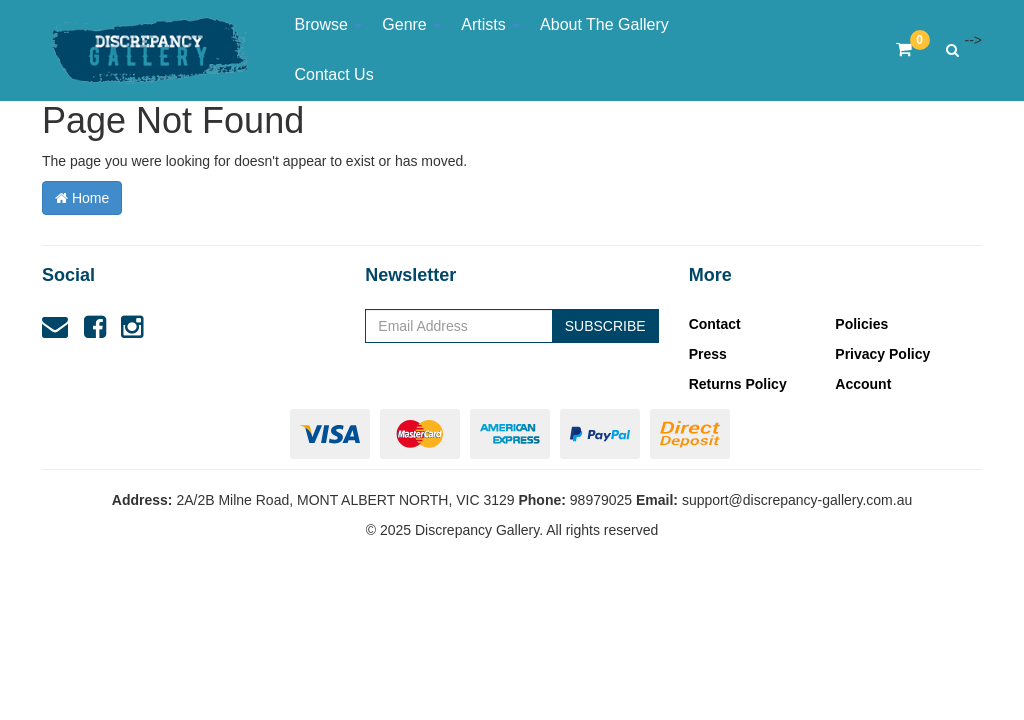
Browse (329, 24)
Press (708, 354)
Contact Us (334, 74)
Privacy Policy (882, 354)
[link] (95, 327)
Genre (411, 24)
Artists (490, 24)
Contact (715, 324)
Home (82, 198)
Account (863, 384)
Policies (861, 324)
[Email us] (55, 327)
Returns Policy (738, 384)
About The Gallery (604, 24)
